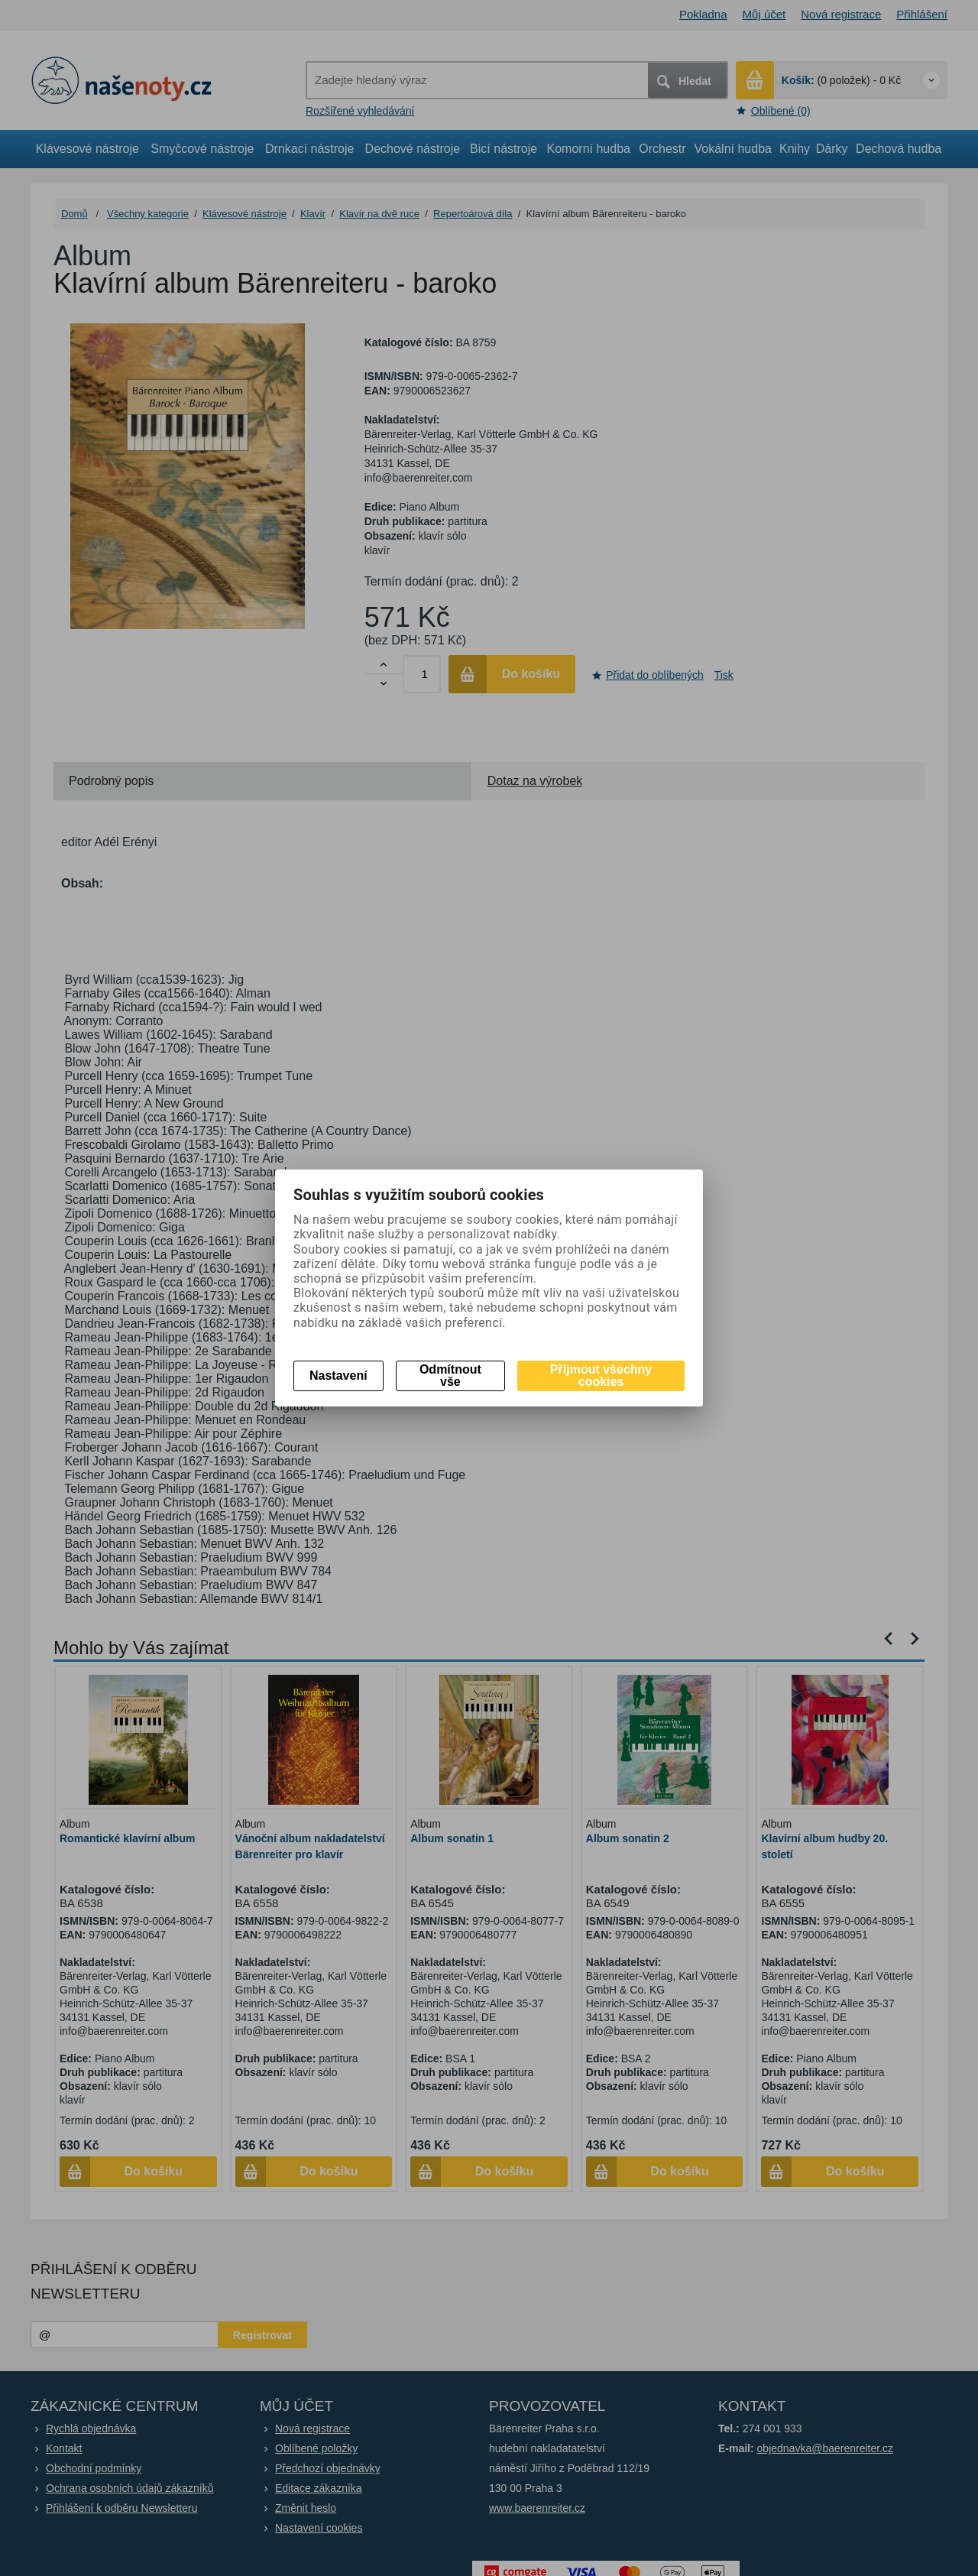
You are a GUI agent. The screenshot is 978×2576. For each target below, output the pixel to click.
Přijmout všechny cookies (601, 1375)
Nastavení (338, 1375)
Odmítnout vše (450, 1375)
